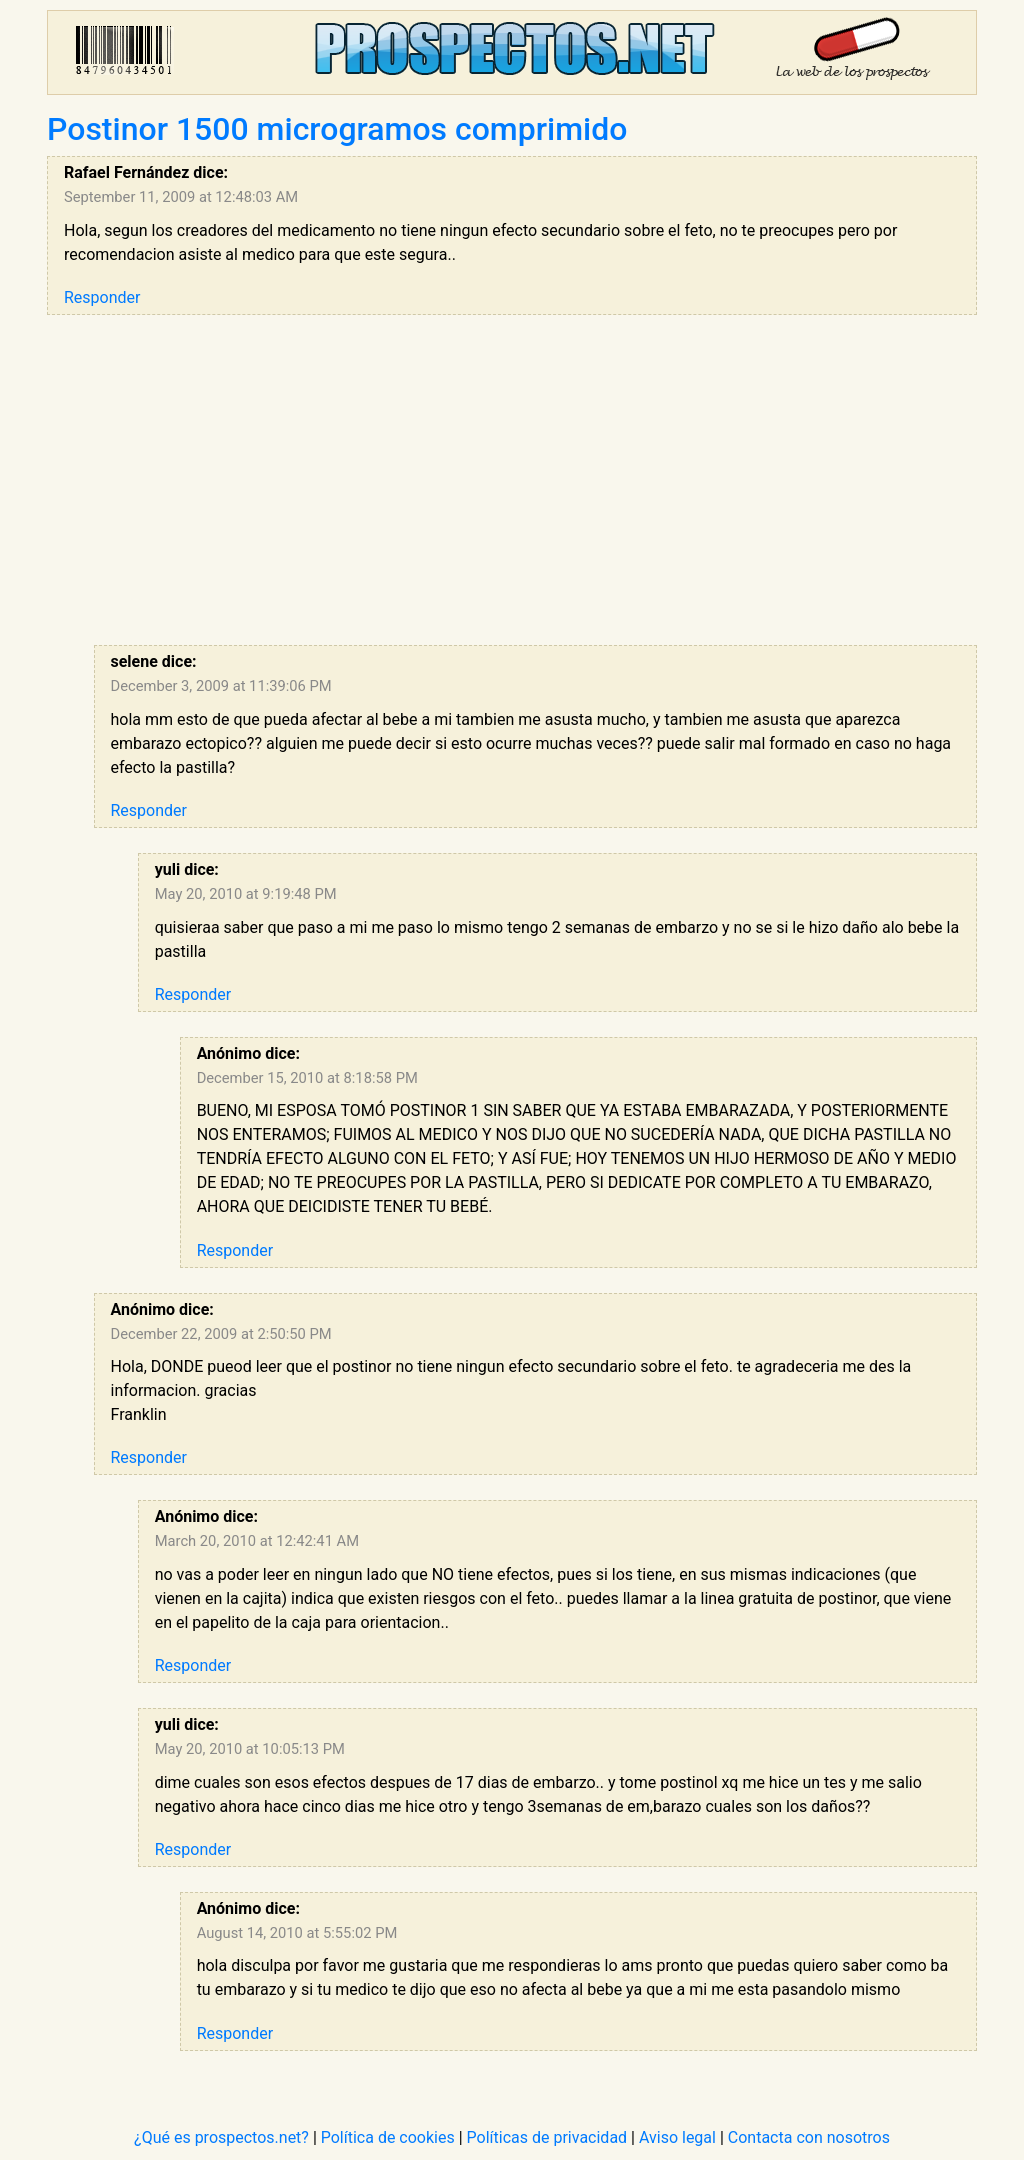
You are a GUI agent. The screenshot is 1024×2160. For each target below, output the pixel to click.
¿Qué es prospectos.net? (221, 2137)
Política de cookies (388, 2137)
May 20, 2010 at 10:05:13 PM (250, 1749)
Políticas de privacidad (547, 2137)
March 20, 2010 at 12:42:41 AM (257, 1541)
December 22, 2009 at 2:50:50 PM (221, 1334)
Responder (102, 297)
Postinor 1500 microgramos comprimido (337, 129)
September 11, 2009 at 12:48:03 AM (181, 197)
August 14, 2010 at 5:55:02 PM (297, 1933)
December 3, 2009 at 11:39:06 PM (221, 686)
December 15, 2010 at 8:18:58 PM (307, 1078)
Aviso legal (677, 2137)
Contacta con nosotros (809, 2137)
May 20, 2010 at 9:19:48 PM (246, 894)
